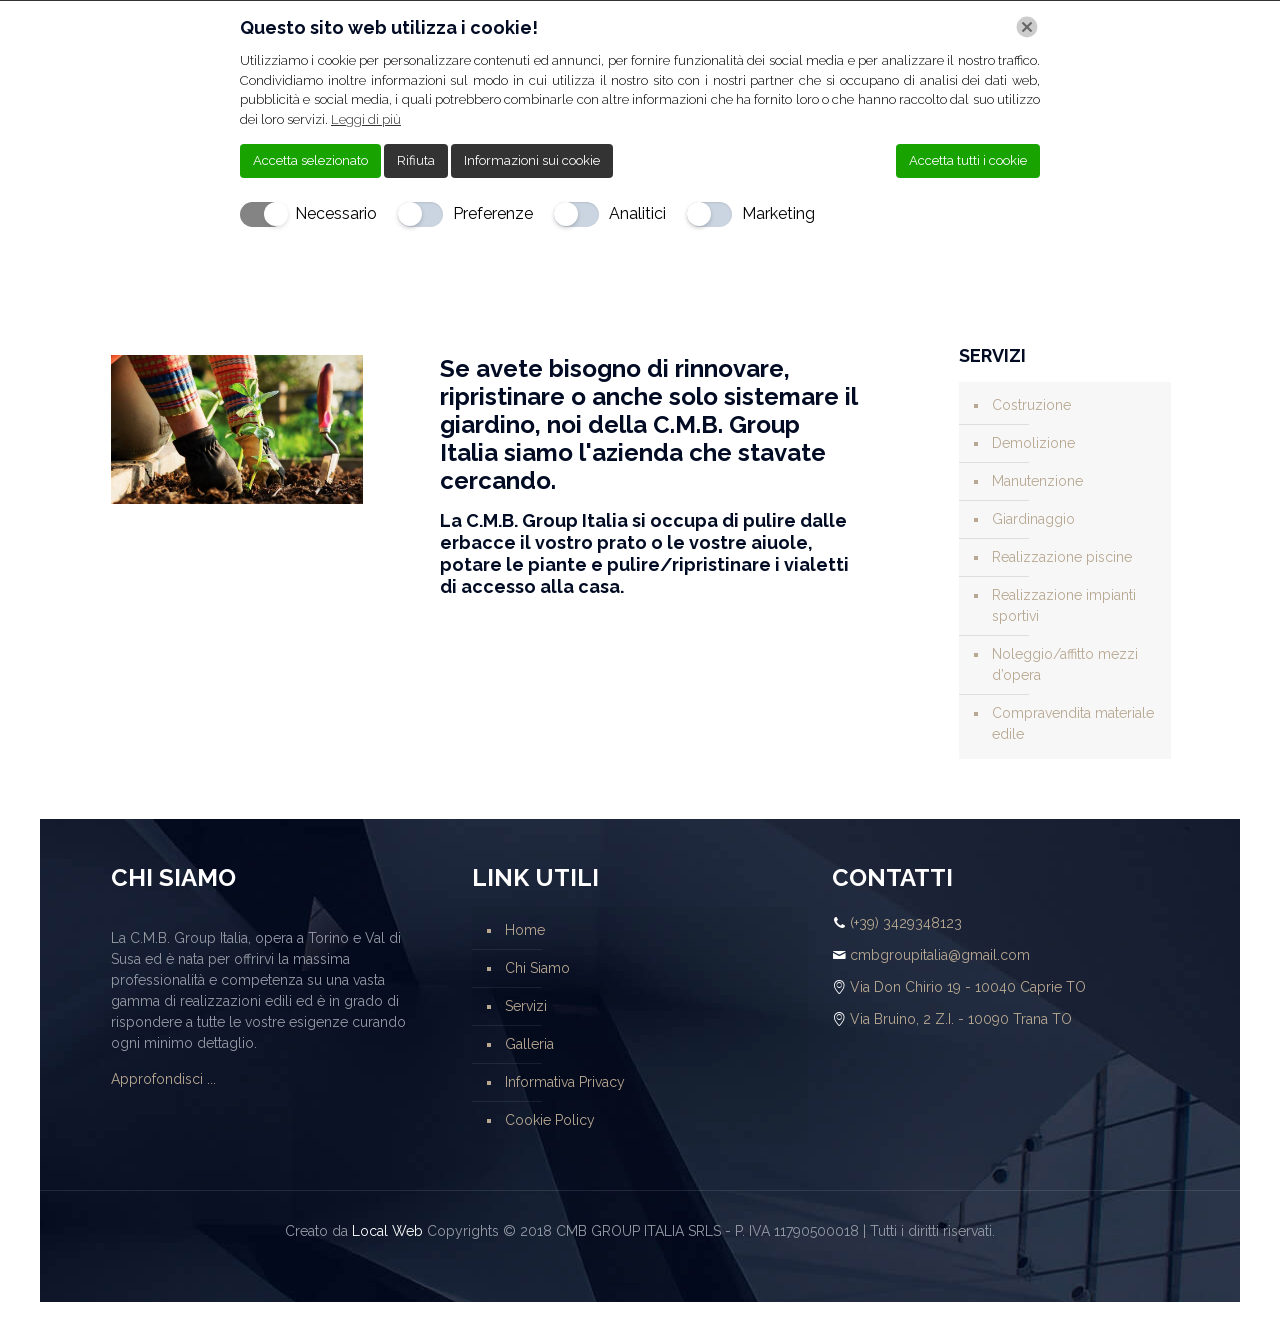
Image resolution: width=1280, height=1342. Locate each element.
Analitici (637, 213)
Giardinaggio (1033, 519)
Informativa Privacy (565, 1082)
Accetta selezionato (310, 160)
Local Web (387, 1231)
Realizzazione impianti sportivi (1064, 605)
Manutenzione (1037, 481)
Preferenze (493, 213)
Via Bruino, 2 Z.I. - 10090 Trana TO (961, 1019)
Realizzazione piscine (1062, 557)
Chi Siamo (537, 968)
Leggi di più (366, 119)
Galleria (529, 1044)
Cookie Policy (550, 1120)
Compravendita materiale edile (1073, 723)
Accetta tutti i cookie (968, 160)
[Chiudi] (1027, 27)
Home (525, 930)
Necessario (336, 213)
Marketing (778, 213)
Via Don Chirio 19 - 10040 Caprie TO (968, 987)
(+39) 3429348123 (906, 923)
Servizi (526, 1006)
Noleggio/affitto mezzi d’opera (1065, 664)
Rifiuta (416, 160)
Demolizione (1033, 443)
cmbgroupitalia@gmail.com (940, 955)
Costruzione (1031, 405)
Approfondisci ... (163, 1079)
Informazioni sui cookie (532, 160)
